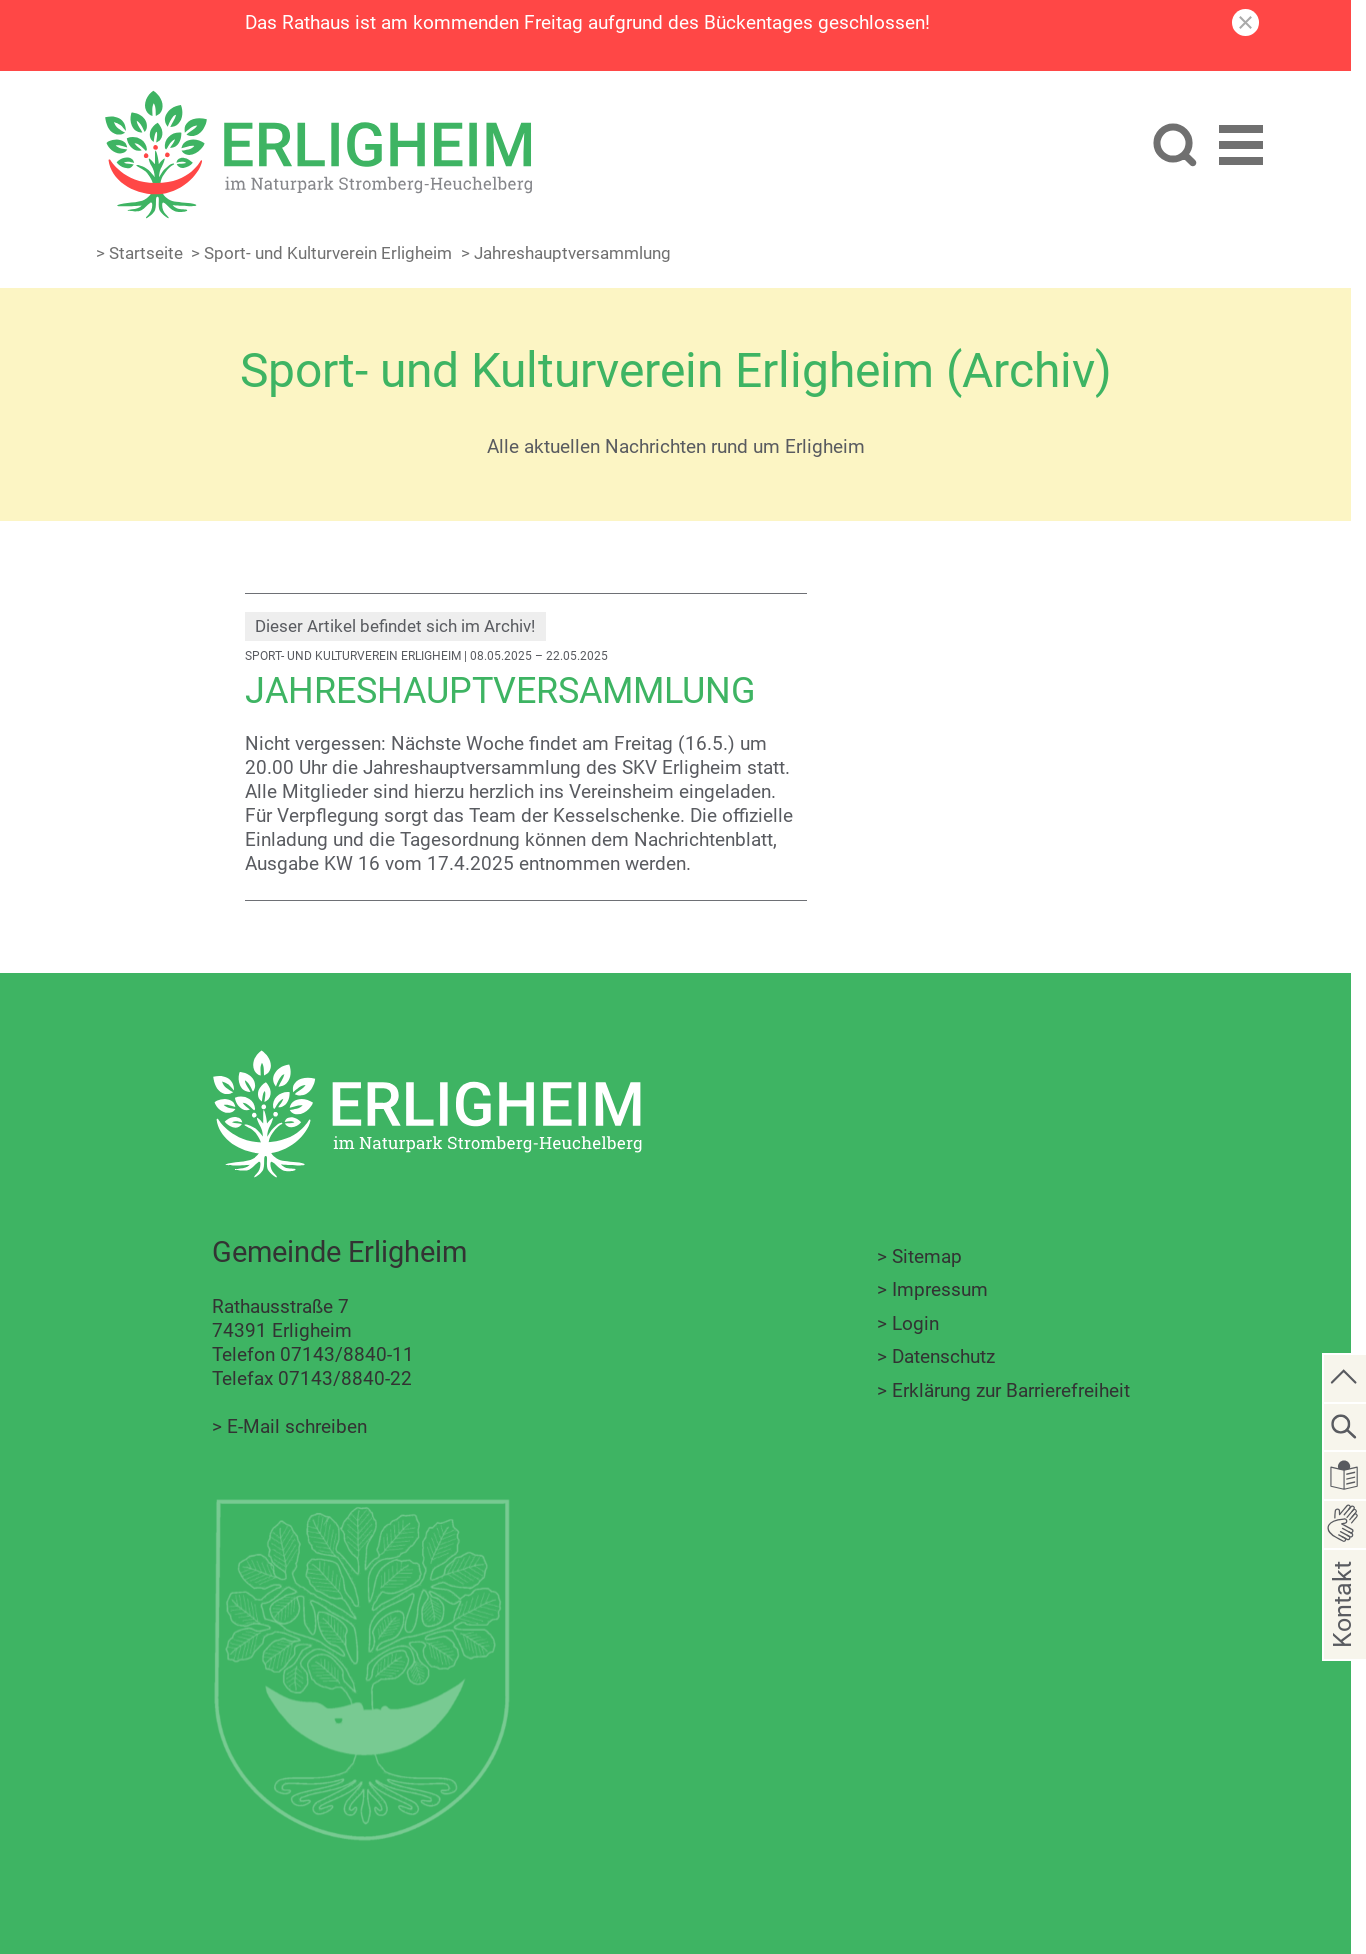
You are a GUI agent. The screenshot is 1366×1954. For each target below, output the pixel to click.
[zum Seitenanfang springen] (1345, 1376)
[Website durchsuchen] (1171, 150)
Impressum (940, 1289)
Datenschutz (943, 1356)
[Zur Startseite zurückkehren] (328, 101)
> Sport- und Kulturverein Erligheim (321, 253)
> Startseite (139, 253)
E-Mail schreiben (297, 1426)
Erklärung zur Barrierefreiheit (1011, 1390)
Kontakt (1342, 1635)
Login (915, 1323)
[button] (1241, 151)
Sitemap (927, 1256)
